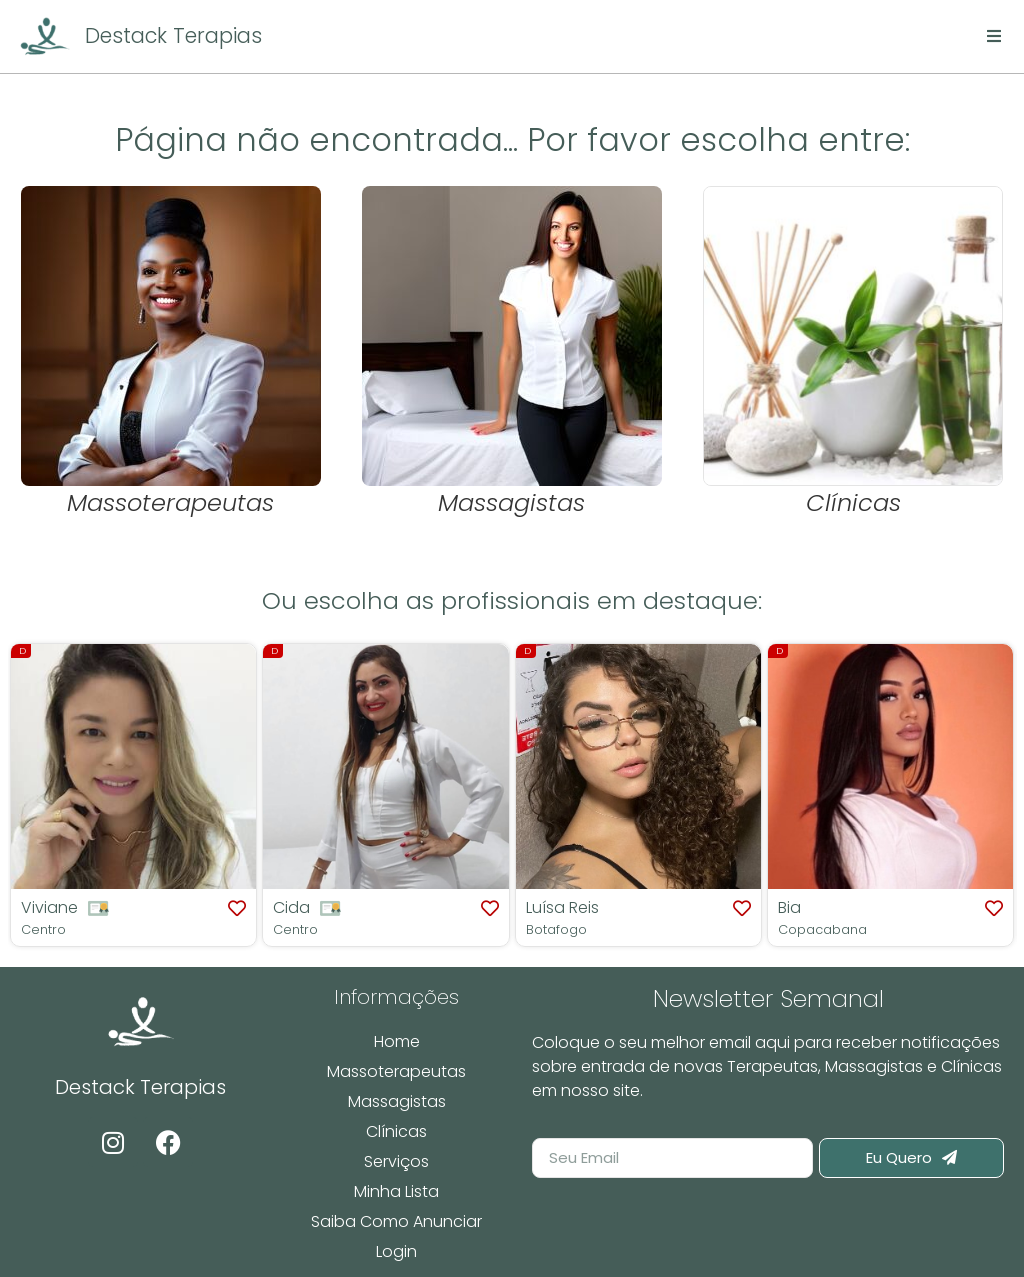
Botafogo (556, 929)
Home (397, 1041)
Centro (43, 929)
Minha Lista (396, 1191)
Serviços (396, 1161)
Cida (291, 907)
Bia (789, 907)
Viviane (49, 907)
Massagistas (397, 1101)
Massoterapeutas (396, 1071)
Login (396, 1251)
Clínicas (396, 1131)
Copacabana (822, 929)
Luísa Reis (562, 907)
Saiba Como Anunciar (396, 1221)
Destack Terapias (173, 35)
